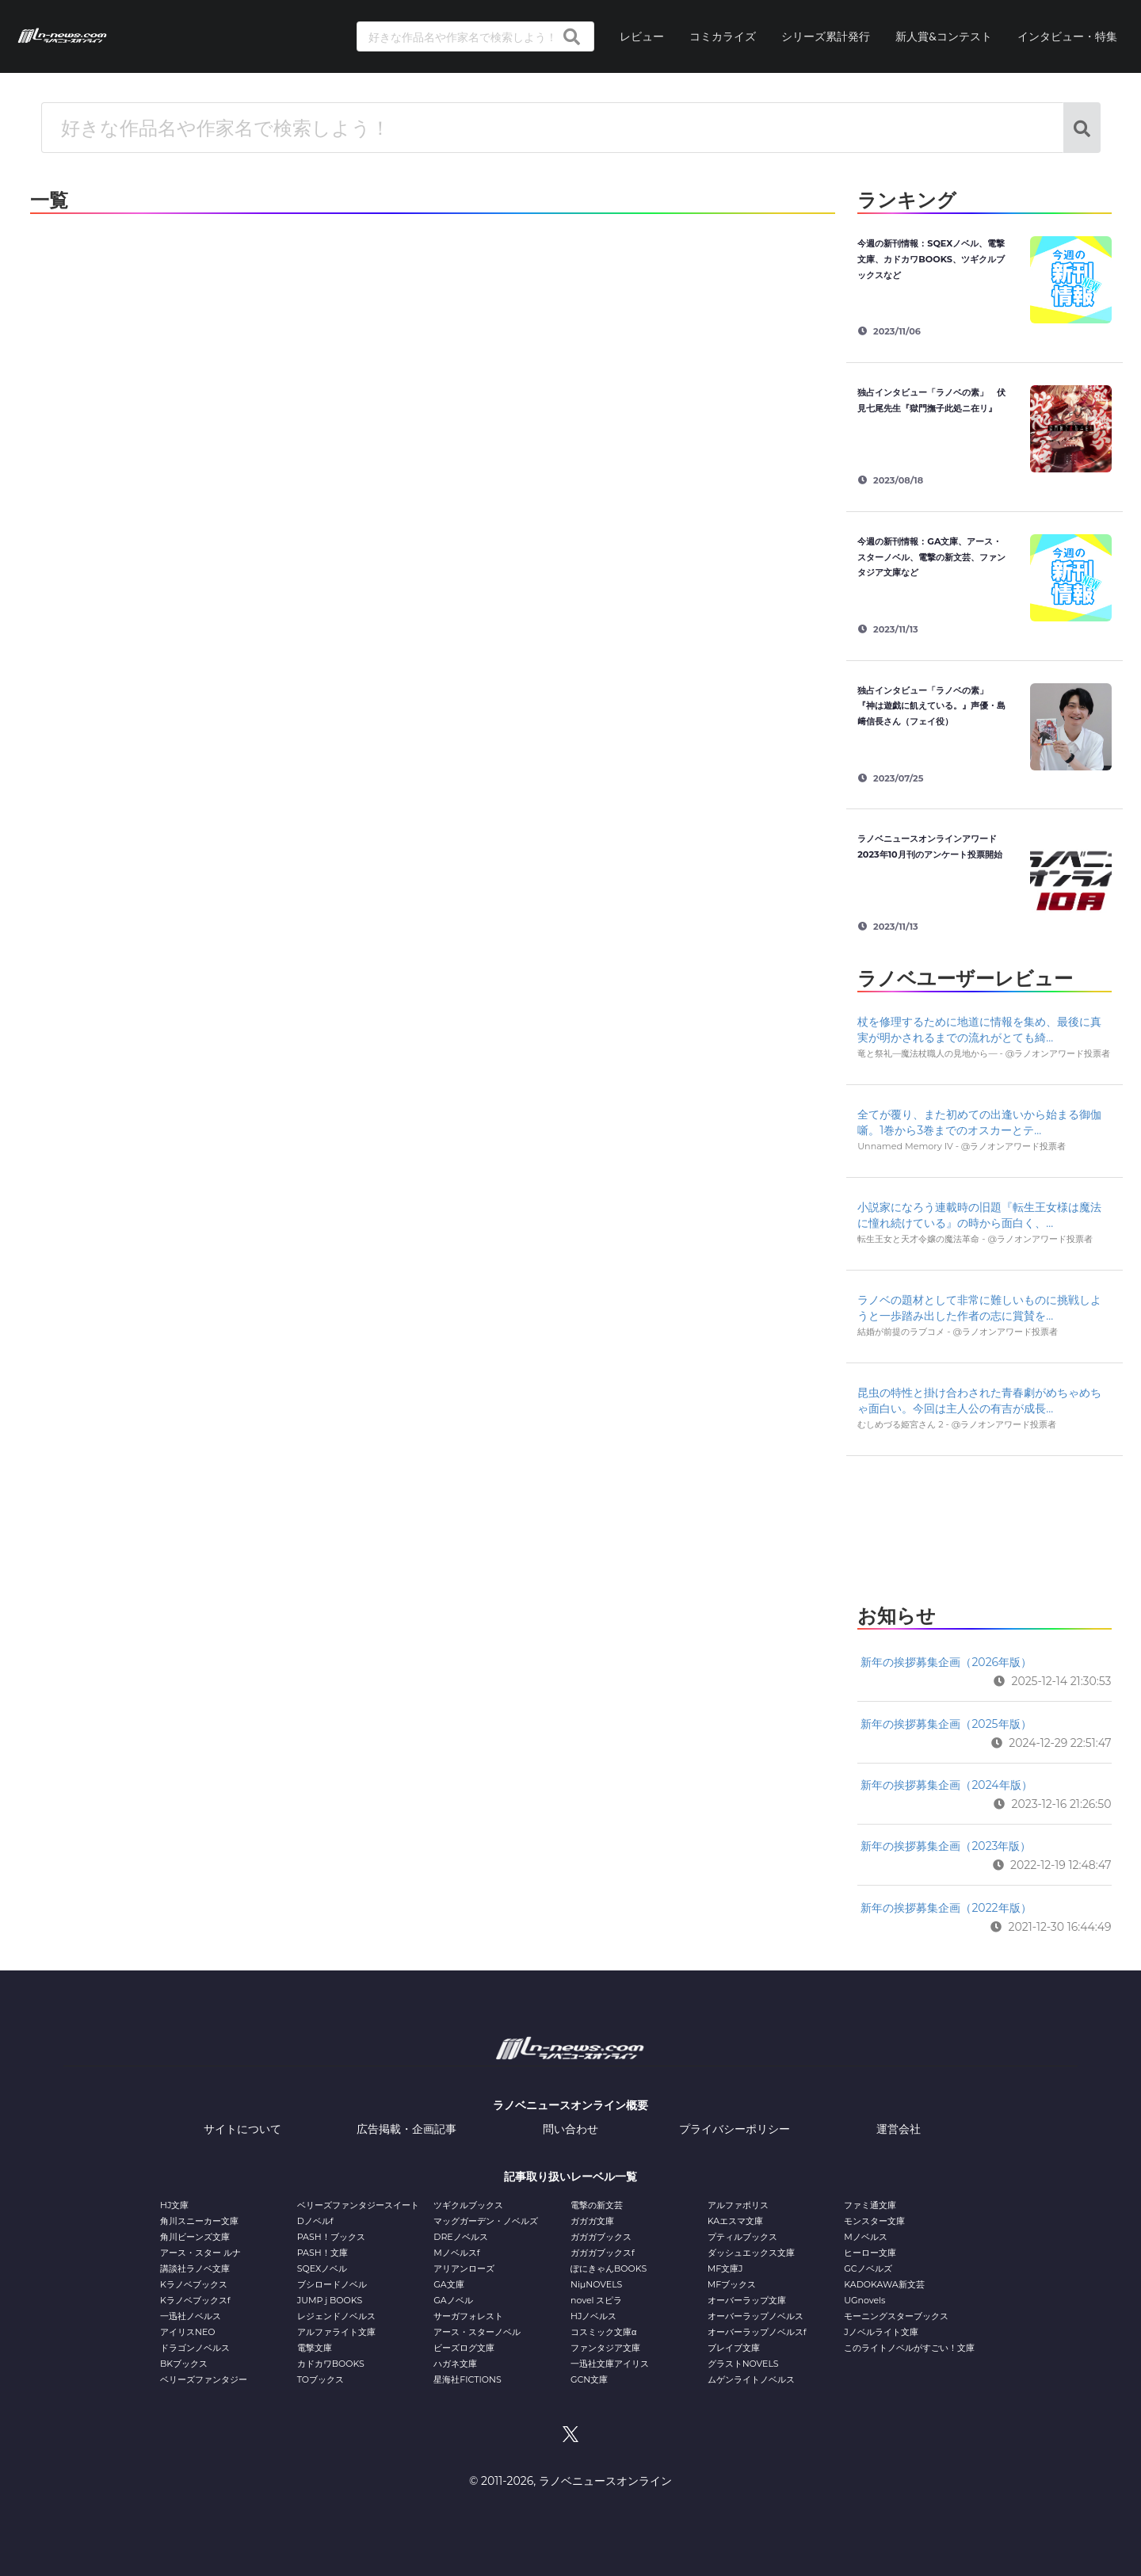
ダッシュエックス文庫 (751, 2252)
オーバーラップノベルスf (757, 2331)
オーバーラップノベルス (755, 2316)
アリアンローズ (463, 2268)
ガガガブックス (601, 2236)
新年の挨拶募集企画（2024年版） (946, 1785)
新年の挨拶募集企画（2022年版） (946, 1908)
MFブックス (732, 2284)
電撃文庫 (314, 2347)
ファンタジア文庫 (605, 2347)
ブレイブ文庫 (734, 2347)
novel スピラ (596, 2300)
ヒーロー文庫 (870, 2252)
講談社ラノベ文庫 (195, 2268)
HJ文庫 (174, 2205)
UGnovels (864, 2300)
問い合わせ (570, 2129)
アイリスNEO (188, 2331)
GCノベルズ (867, 2268)
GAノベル (452, 2300)
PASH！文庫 (322, 2252)
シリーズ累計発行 (825, 36)
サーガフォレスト (468, 2316)
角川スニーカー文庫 (199, 2220)
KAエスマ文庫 (735, 2220)
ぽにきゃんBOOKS (608, 2268)
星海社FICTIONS (467, 2379)
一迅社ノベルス (190, 2316)
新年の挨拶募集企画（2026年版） (946, 1662)
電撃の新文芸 (596, 2205)
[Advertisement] (984, 1525)
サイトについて (242, 2129)
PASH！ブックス (331, 2236)
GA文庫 (448, 2284)
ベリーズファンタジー (203, 2379)
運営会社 (898, 2129)
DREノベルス (460, 2236)
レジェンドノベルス (336, 2316)
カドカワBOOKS (330, 2363)
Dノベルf (315, 2220)
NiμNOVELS (596, 2284)
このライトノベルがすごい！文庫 (909, 2347)
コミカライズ (722, 36)
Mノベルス (865, 2236)
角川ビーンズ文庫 (195, 2236)
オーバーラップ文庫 (747, 2300)
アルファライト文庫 (336, 2331)
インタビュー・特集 (1067, 36)
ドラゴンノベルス (195, 2347)
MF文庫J (725, 2268)
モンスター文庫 (874, 2220)
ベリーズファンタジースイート (358, 2205)
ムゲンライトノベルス (751, 2379)
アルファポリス (738, 2205)
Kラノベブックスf (195, 2300)
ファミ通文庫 (870, 2205)
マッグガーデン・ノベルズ (485, 2220)
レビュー (642, 36)
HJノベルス (593, 2316)
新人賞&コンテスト (943, 36)
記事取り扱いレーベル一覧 (570, 2176)
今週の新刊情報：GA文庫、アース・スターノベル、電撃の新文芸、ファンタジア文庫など (931, 557)
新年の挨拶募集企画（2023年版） (946, 1846)
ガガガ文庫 (592, 2220)
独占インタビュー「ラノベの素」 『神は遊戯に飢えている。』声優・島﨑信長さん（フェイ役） (931, 706)
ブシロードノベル (332, 2284)
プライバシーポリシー (734, 2129)
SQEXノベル (322, 2268)
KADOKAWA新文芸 (884, 2284)
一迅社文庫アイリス (609, 2363)
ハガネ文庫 (455, 2363)
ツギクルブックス (468, 2205)
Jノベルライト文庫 (881, 2331)
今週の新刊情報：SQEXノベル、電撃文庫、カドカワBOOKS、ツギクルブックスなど (931, 259)
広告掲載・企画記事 (406, 2129)
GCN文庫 (589, 2379)
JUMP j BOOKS (330, 2300)
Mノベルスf (456, 2252)
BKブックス (184, 2363)
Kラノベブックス (193, 2284)
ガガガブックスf (602, 2252)
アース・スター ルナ (200, 2252)
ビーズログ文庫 (463, 2347)
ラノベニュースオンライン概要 (570, 2105)
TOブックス (320, 2379)
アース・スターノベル (477, 2331)
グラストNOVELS (743, 2363)
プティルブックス (742, 2236)
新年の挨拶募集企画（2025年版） (946, 1724)
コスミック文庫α (603, 2331)
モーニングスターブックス (896, 2316)
